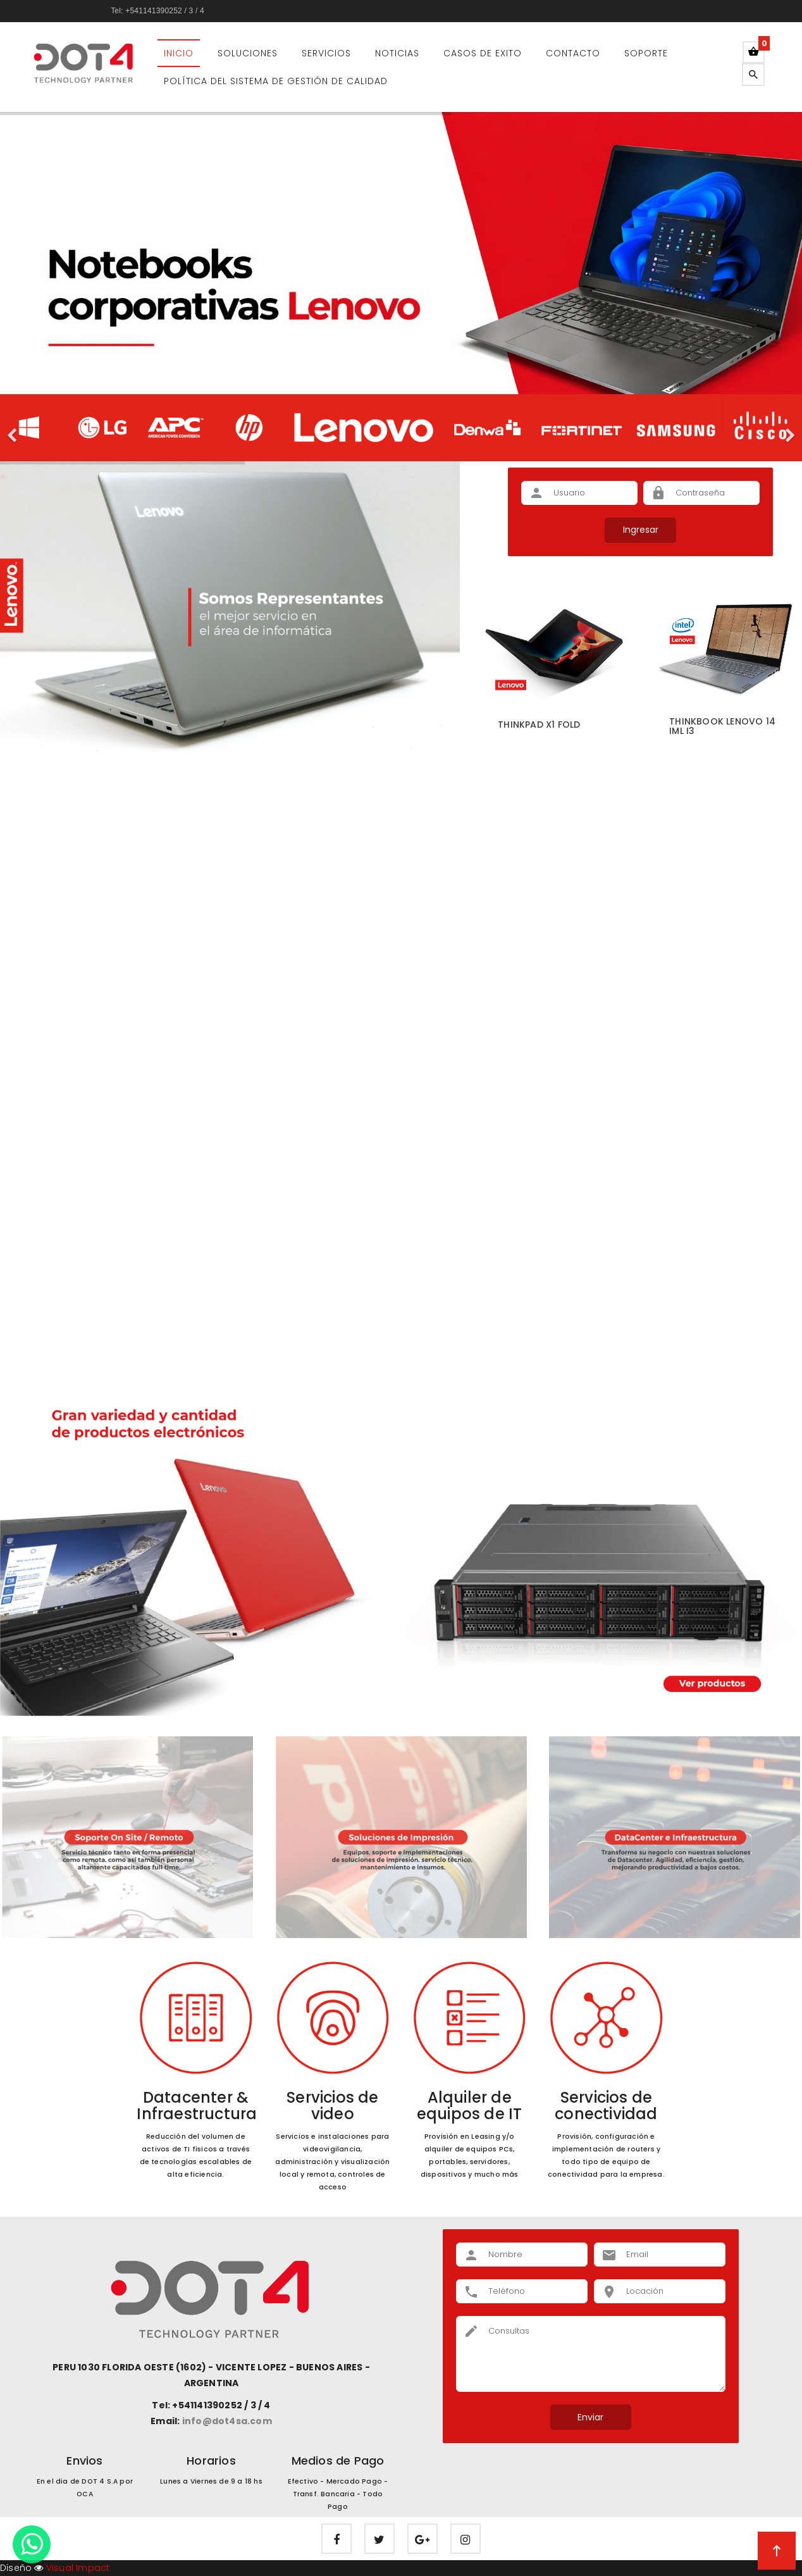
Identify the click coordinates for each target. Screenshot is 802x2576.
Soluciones (248, 53)
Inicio (179, 53)
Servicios (326, 53)
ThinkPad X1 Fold (539, 724)
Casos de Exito (482, 53)
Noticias (397, 53)
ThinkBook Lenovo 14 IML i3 (722, 726)
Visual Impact (77, 2567)
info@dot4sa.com (227, 2421)
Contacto (573, 53)
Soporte (646, 53)
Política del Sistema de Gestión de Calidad (276, 81)
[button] (12, 427)
